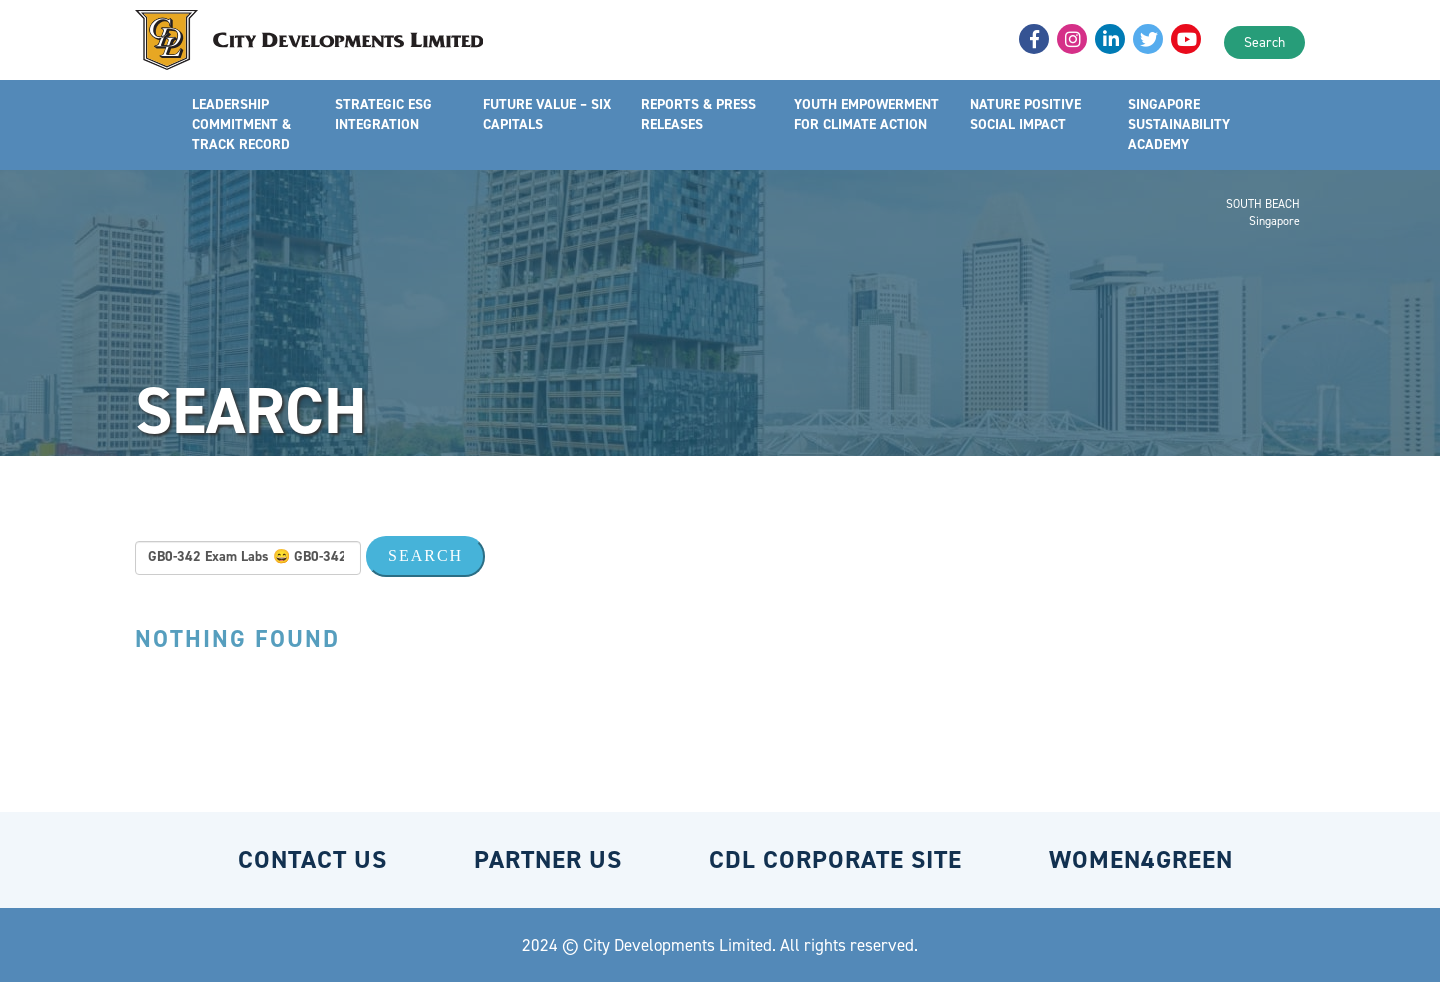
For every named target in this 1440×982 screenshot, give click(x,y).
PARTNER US (548, 859)
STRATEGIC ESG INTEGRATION (383, 114)
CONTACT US (312, 859)
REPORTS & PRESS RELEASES (698, 114)
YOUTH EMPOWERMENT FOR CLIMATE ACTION (866, 114)
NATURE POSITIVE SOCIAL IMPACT (1025, 114)
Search (1264, 42)
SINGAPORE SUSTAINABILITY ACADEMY (1179, 124)
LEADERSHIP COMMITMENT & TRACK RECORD (241, 124)
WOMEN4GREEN (1141, 859)
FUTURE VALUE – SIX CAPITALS (547, 114)
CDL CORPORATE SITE (835, 859)
